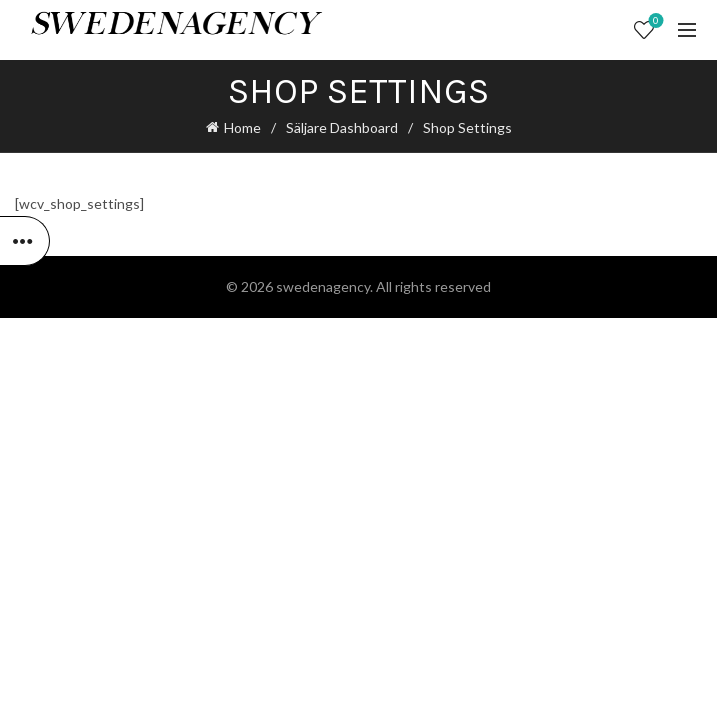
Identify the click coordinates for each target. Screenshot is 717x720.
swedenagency (323, 286)
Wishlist (654, 21)
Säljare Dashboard (342, 127)
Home (242, 127)
